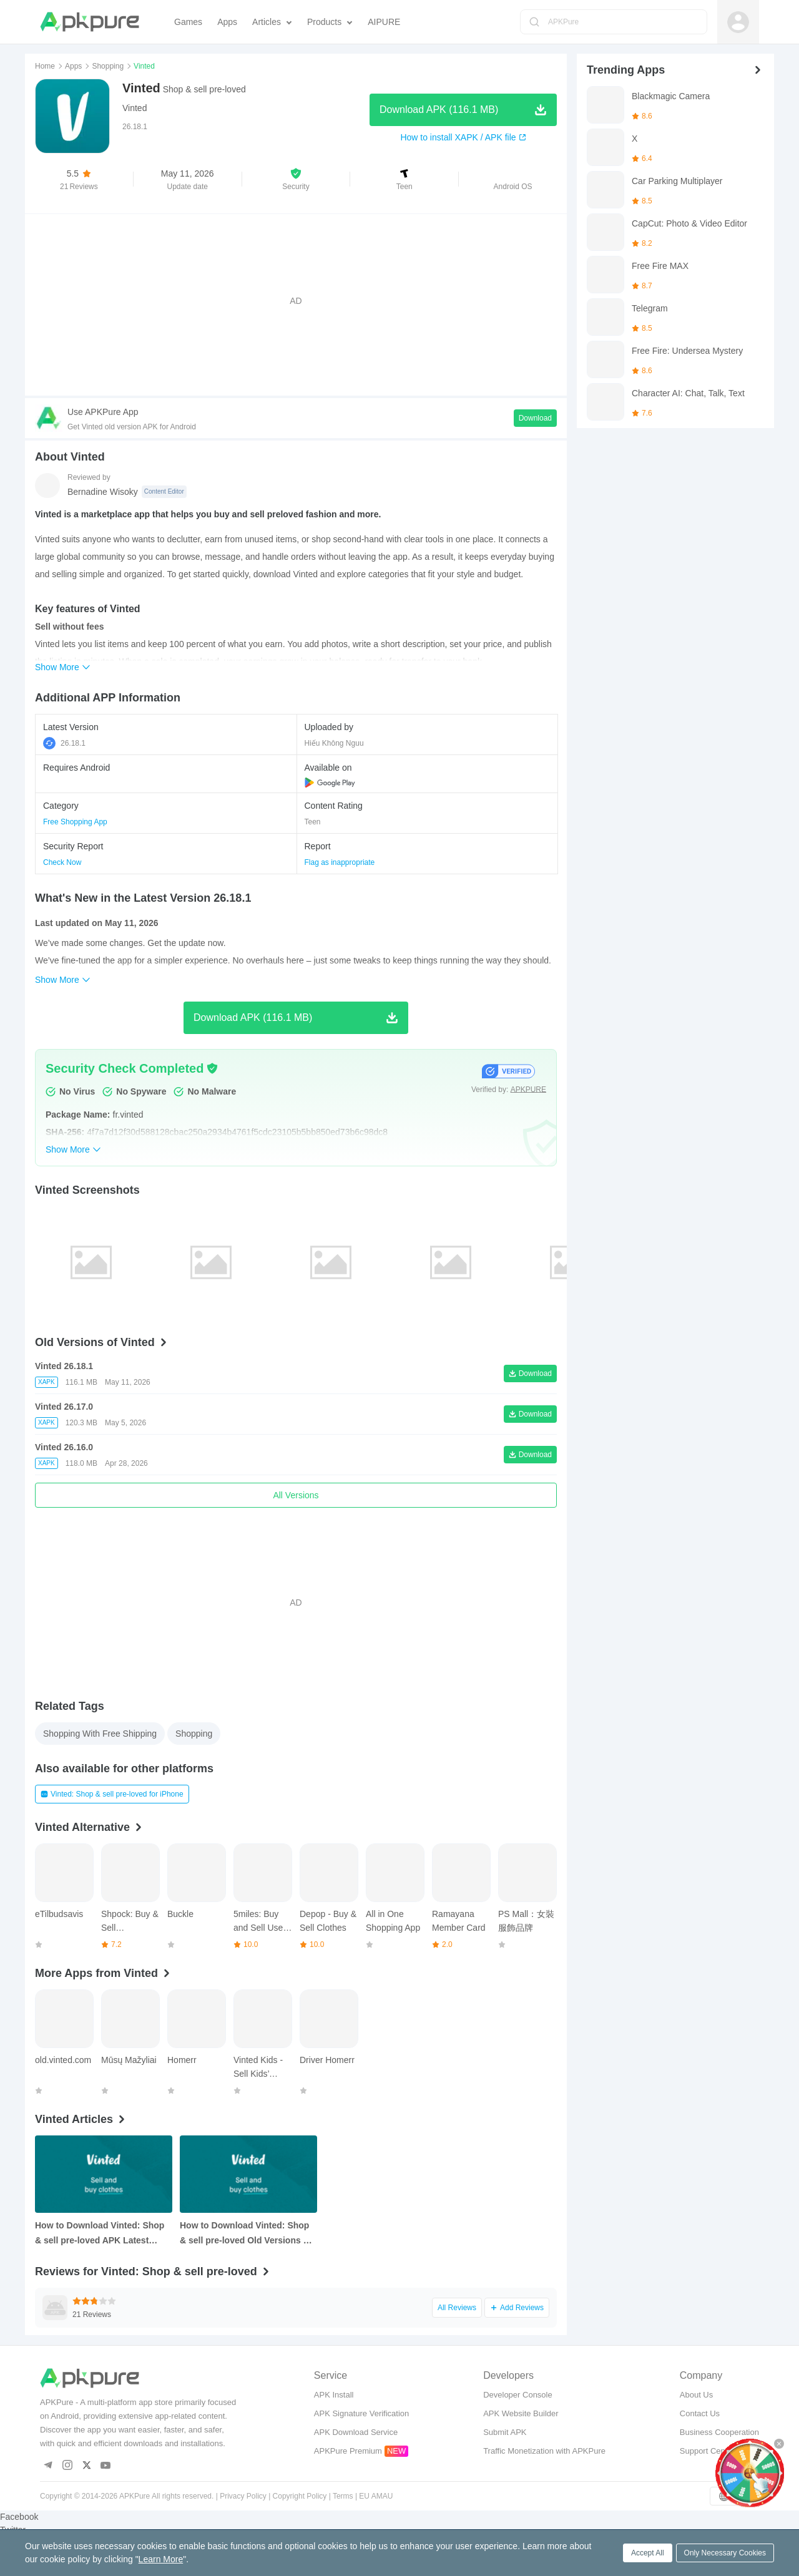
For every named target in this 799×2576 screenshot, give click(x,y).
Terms (343, 2496)
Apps (73, 66)
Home (45, 66)
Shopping (108, 66)
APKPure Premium (348, 2451)
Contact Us (700, 2413)
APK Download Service (356, 2432)
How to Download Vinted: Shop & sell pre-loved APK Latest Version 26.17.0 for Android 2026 (102, 2234)
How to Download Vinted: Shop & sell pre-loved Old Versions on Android (247, 2234)
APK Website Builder (520, 2413)
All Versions (295, 1495)
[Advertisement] (296, 300)
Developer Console (517, 2394)
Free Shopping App (75, 821)
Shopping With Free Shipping (100, 1734)
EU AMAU (376, 2496)
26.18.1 (64, 743)
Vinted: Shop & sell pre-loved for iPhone (112, 1794)
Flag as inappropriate (340, 862)
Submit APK (504, 2432)
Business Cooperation (719, 2432)
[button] (296, 179)
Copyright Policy (300, 2496)
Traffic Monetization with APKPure (544, 2451)
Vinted (134, 108)
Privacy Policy (243, 2496)
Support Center (707, 2451)
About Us (696, 2394)
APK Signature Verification (361, 2413)
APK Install (334, 2394)
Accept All (647, 2553)
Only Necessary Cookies (725, 2553)
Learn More (161, 2559)
